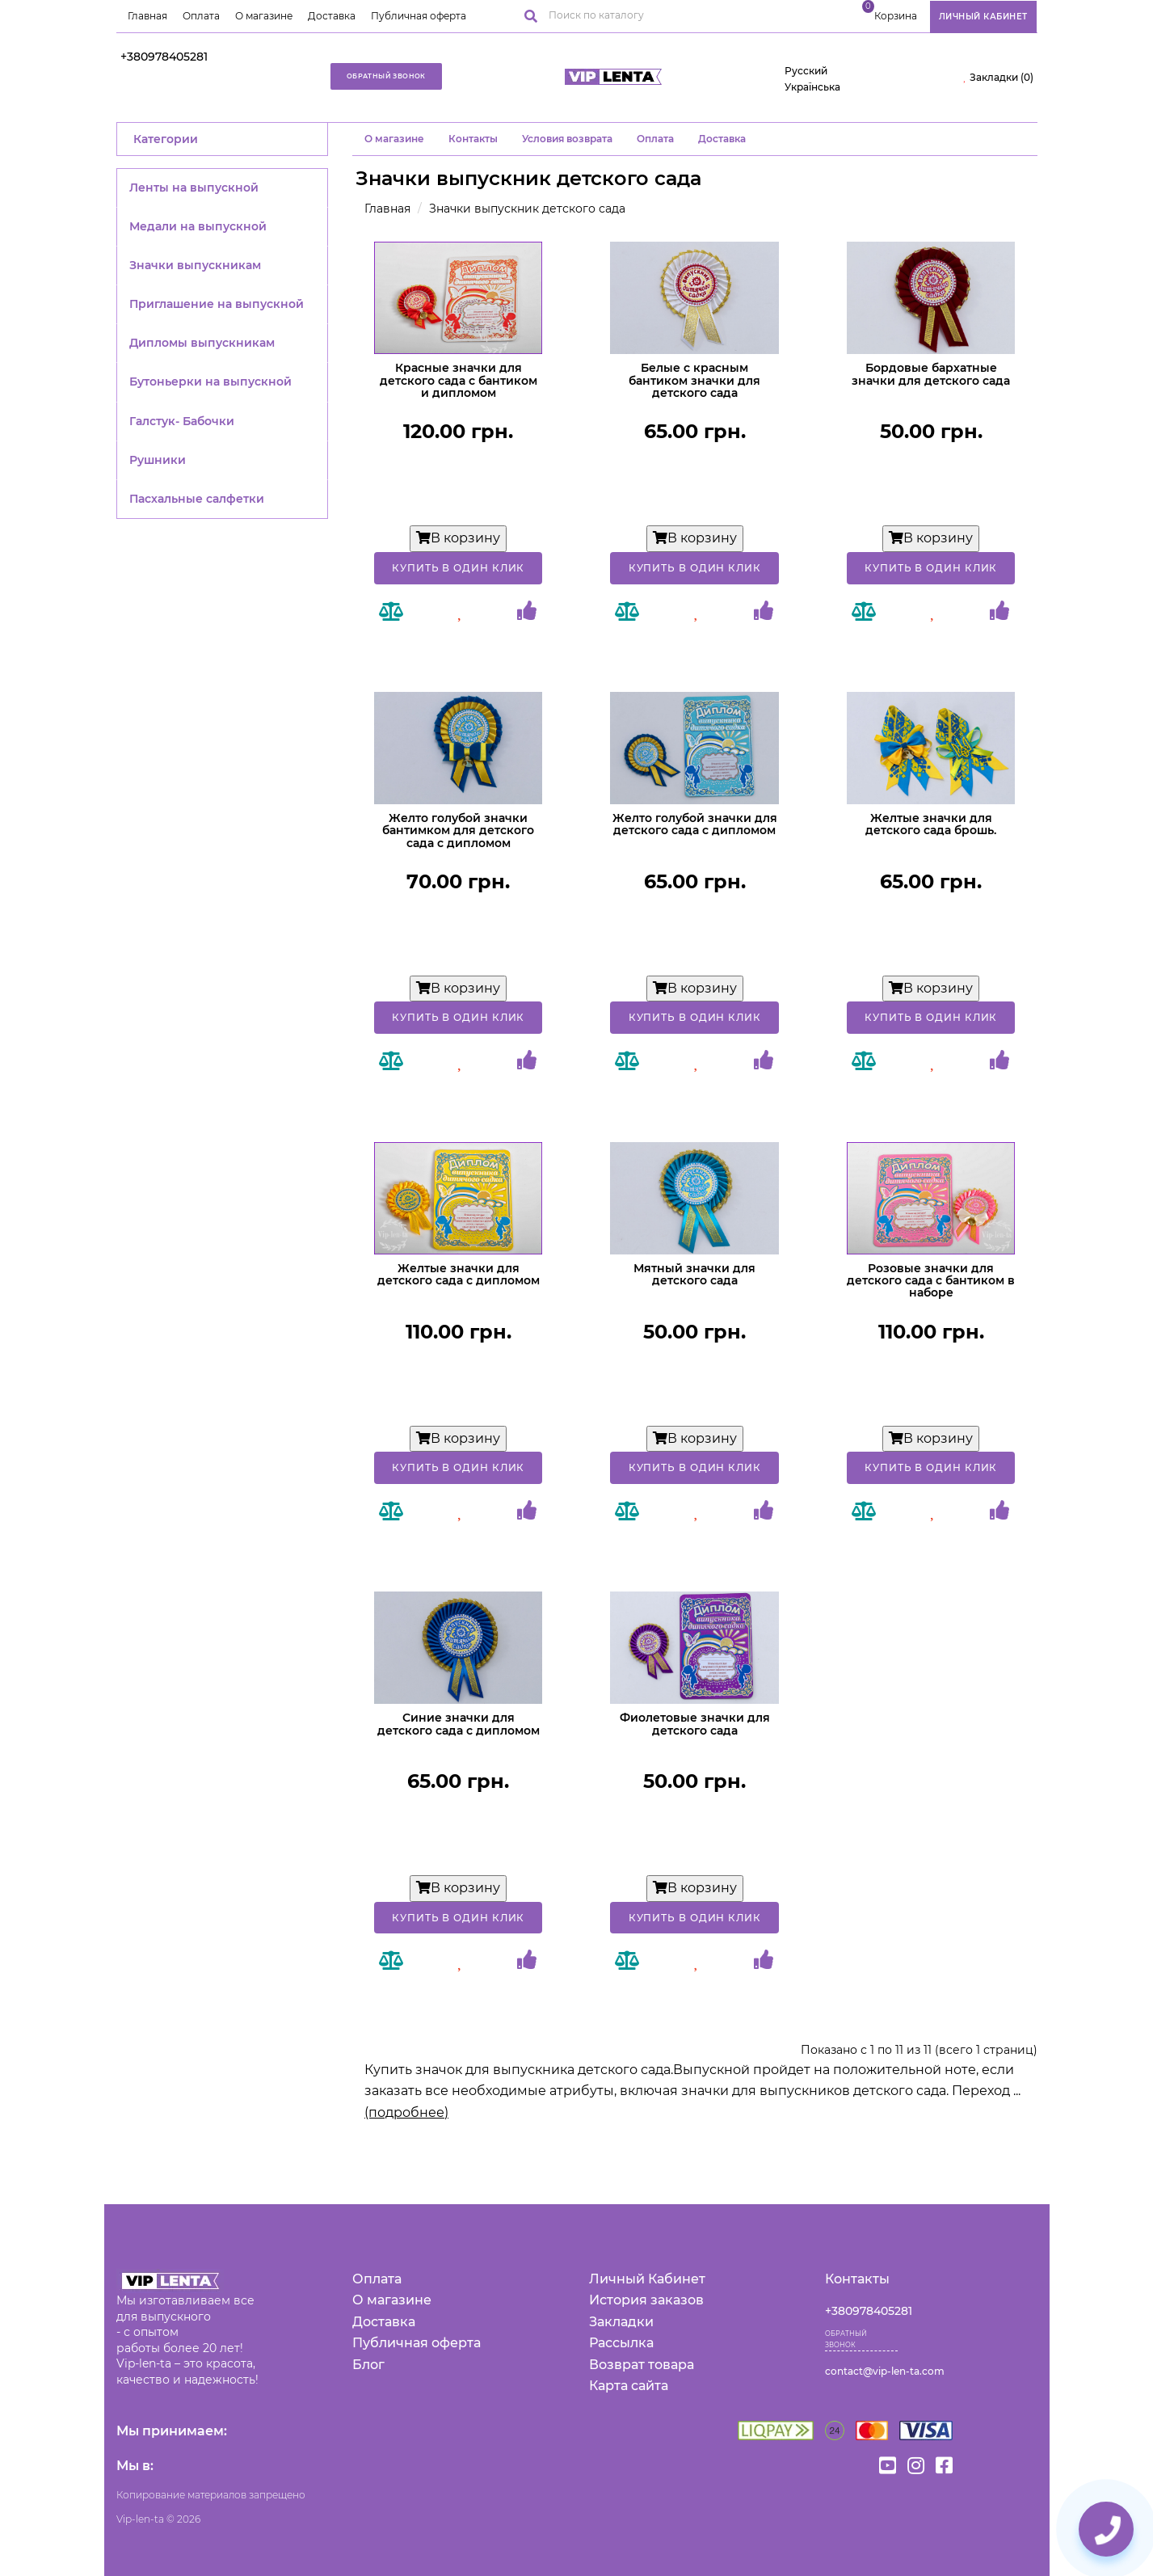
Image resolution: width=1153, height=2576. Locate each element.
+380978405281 (164, 56)
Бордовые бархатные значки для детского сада (931, 373)
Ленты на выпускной (194, 187)
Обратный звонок (386, 76)
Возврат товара (641, 2364)
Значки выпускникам (195, 265)
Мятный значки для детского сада (694, 1274)
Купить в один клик (458, 568)
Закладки (621, 2321)
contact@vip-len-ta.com (885, 2371)
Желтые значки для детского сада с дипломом (458, 1274)
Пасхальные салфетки (196, 498)
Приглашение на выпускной (216, 304)
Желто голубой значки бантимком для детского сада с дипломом (458, 830)
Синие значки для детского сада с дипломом (458, 1723)
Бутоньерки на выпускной (210, 381)
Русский (806, 71)
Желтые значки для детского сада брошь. (930, 824)
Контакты (473, 139)
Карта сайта (628, 2385)
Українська (812, 87)
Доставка (332, 16)
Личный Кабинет (647, 2279)
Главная (147, 16)
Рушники (157, 460)
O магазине (394, 139)
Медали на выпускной (198, 226)
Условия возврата (567, 139)
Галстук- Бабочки (181, 421)
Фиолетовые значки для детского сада (695, 1723)
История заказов (646, 2300)
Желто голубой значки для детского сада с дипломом (694, 824)
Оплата (201, 16)
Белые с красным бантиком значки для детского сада (694, 380)
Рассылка (621, 2342)
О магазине (263, 16)
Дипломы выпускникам (202, 342)
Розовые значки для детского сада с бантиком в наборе (931, 1281)
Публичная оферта (418, 16)
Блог (368, 2364)
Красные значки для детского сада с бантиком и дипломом (458, 380)
